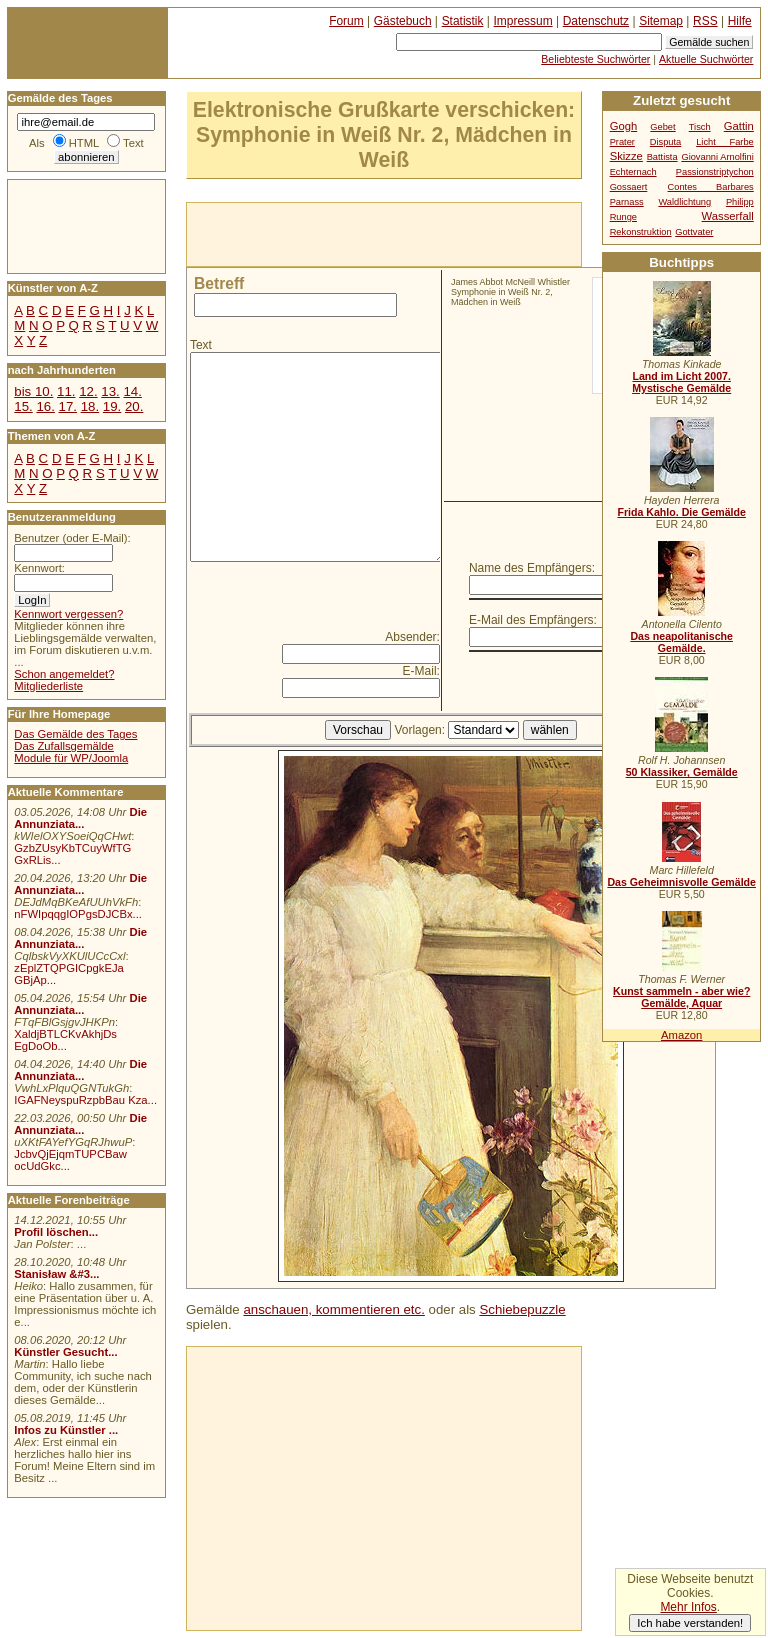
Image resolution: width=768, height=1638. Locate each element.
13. (110, 391)
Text (201, 345)
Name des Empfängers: (532, 568)
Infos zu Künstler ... (66, 1430)
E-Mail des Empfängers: (533, 620)
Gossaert (629, 187)
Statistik (463, 21)
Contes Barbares (711, 187)
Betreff (219, 283)
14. (132, 391)
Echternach (633, 172)
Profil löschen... (56, 1232)
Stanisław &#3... (56, 1274)
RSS (705, 21)
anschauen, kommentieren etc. (333, 1309)
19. (112, 406)
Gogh (624, 126)
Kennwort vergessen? (68, 614)
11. (66, 391)
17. (68, 406)
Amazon (681, 1035)
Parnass (627, 202)
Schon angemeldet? (64, 674)
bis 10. (33, 391)
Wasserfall (728, 216)
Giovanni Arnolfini (717, 157)
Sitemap (661, 21)
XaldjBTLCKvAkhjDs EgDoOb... (65, 1040)
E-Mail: (421, 671)
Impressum (523, 21)
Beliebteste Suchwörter (595, 59)
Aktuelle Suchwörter (706, 59)
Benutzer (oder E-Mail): (72, 538)
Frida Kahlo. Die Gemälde (681, 512)
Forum (346, 21)
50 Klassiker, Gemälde (682, 772)
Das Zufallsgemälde (64, 746)
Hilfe (740, 21)
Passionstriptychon (715, 172)
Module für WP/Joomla (71, 758)
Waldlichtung (684, 202)
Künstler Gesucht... (65, 1352)
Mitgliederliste (48, 686)
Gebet (662, 127)
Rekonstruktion (641, 232)
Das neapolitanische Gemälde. (681, 642)
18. (90, 406)
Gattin (739, 126)
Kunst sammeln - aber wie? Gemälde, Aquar (681, 997)
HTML (84, 143)
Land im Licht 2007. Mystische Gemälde (681, 382)
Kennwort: (39, 568)
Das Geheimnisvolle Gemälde (681, 882)
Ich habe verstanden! (690, 1623)
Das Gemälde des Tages (75, 734)
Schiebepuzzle (522, 1309)
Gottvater (694, 232)
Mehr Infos (688, 1607)
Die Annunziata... (80, 818)
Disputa (665, 142)
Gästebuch (403, 21)
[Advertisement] (421, 233)
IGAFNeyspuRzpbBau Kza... (85, 1100)
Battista (662, 157)
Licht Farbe (725, 142)
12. (88, 391)
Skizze (626, 156)
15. (23, 406)
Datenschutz (596, 21)
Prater (622, 142)
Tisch (700, 127)
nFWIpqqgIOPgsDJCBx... (78, 914)
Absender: (412, 637)
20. (134, 406)
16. (45, 406)
